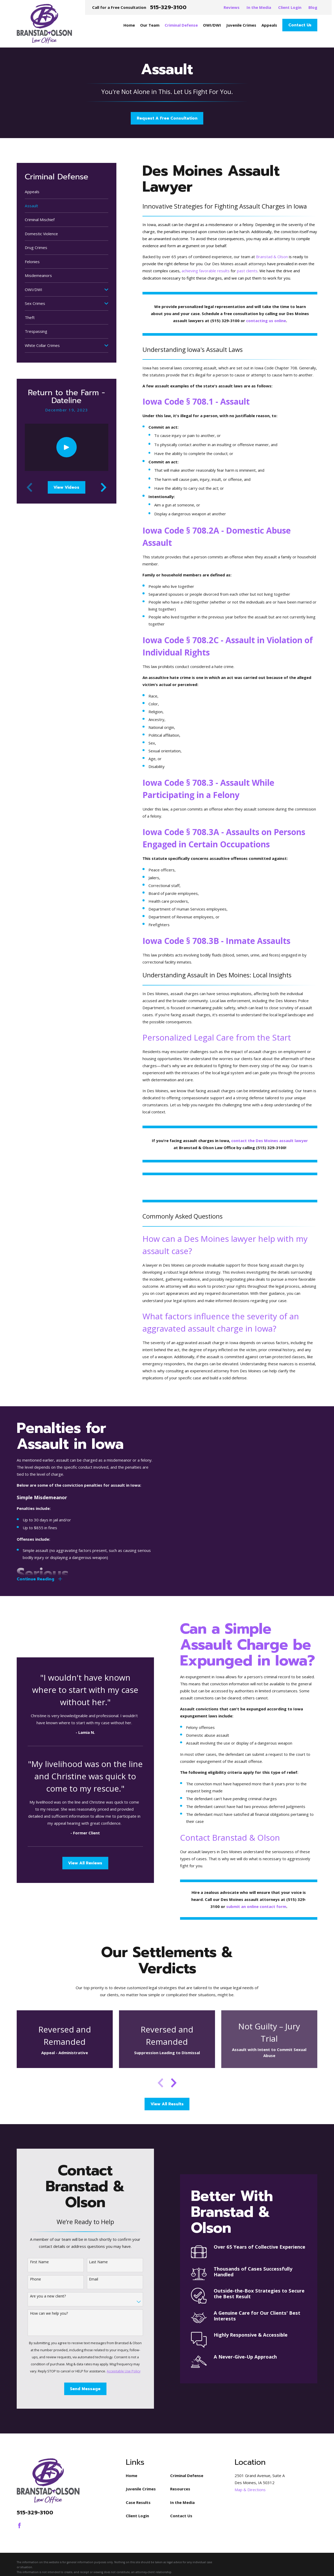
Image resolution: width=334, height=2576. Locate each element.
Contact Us (300, 25)
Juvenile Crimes (141, 2488)
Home (131, 2475)
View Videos (66, 487)
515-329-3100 (168, 7)
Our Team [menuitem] (149, 25)
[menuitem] (67, 192)
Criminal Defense (186, 2475)
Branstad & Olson (272, 256)
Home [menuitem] (129, 25)
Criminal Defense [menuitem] (181, 25)
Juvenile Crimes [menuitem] (241, 25)
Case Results (138, 2502)
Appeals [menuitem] (269, 25)
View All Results (167, 2104)
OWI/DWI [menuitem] (212, 25)
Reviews (232, 7)
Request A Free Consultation (167, 118)
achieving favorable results (206, 270)
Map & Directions (250, 2489)
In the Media (259, 7)
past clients (247, 270)
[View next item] (103, 487)
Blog (312, 7)
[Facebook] (19, 2525)
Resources (180, 2488)
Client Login (289, 7)
